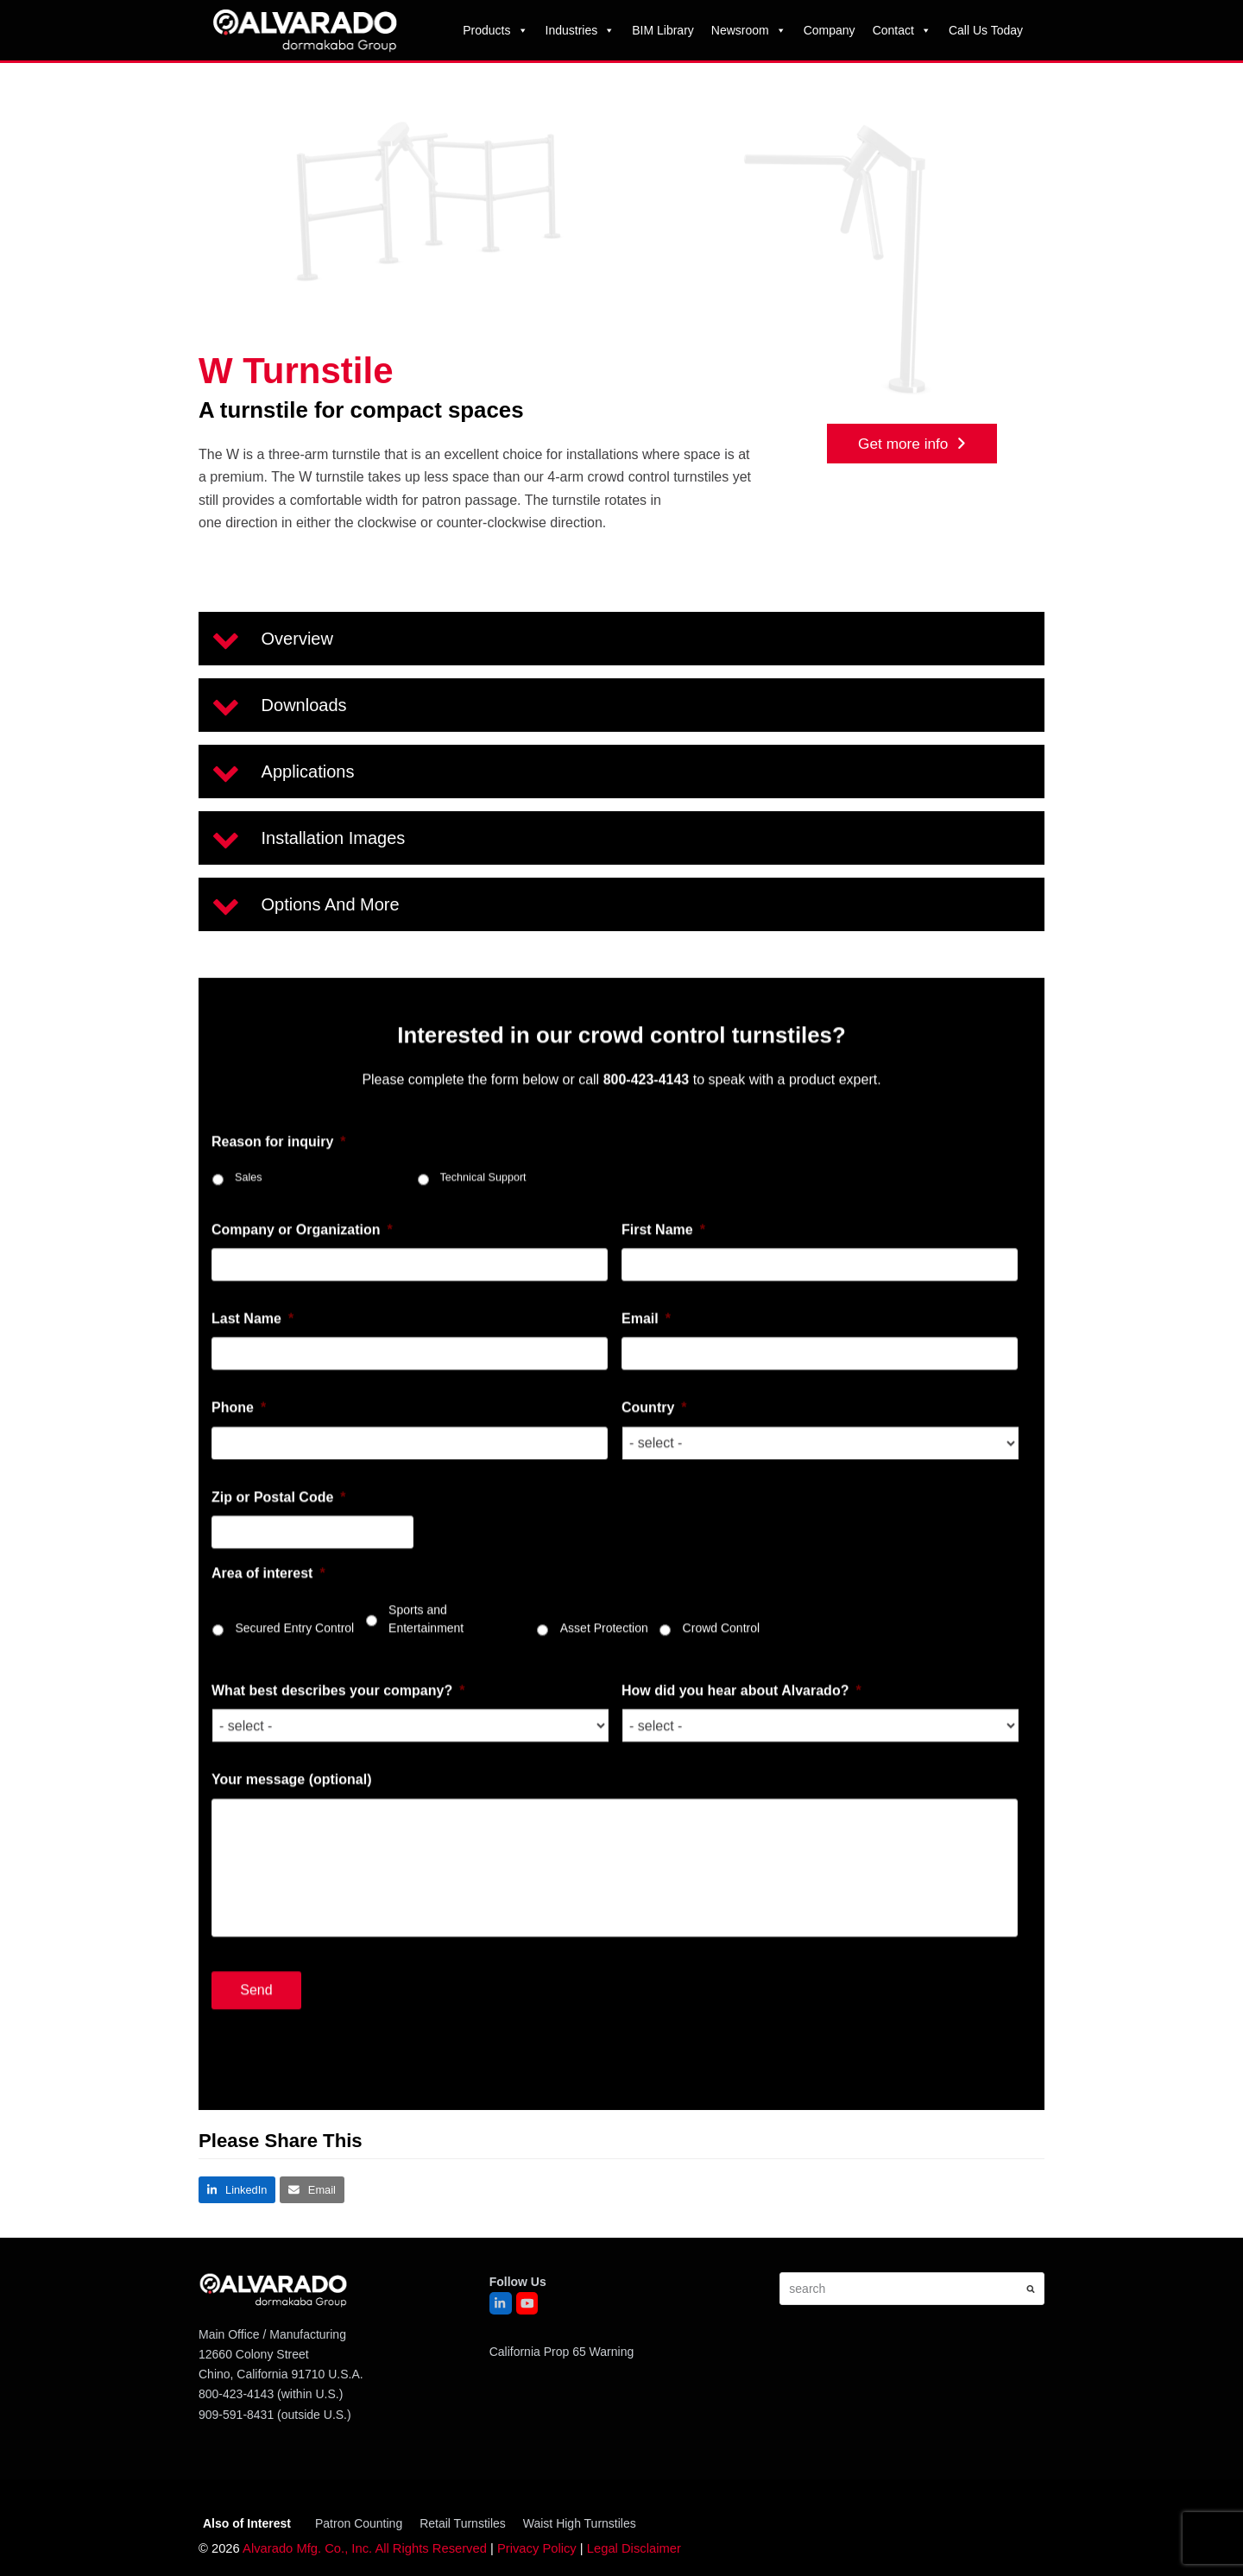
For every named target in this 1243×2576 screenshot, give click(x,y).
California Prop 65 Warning (561, 2352)
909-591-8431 (236, 2415)
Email (646, 1341)
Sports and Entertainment (426, 1642)
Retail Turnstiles (463, 2523)
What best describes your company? (337, 1713)
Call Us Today (986, 30)
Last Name (252, 1341)
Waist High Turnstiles (579, 2523)
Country (654, 1431)
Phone (238, 1431)
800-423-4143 (236, 2394)
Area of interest (268, 1597)
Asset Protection (604, 1651)
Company (829, 30)
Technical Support (483, 1200)
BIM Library (663, 30)
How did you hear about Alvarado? (741, 1713)
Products (495, 30)
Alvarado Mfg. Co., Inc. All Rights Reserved (365, 2548)
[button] (621, 638)
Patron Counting (358, 2523)
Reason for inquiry (278, 1165)
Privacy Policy (537, 2548)
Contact (902, 30)
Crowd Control (721, 1651)
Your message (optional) (291, 1803)
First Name (663, 1252)
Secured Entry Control (294, 1651)
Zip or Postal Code (278, 1520)
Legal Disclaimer (634, 2548)
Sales (248, 1200)
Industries (580, 30)
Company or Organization (302, 1252)
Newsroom (748, 30)
